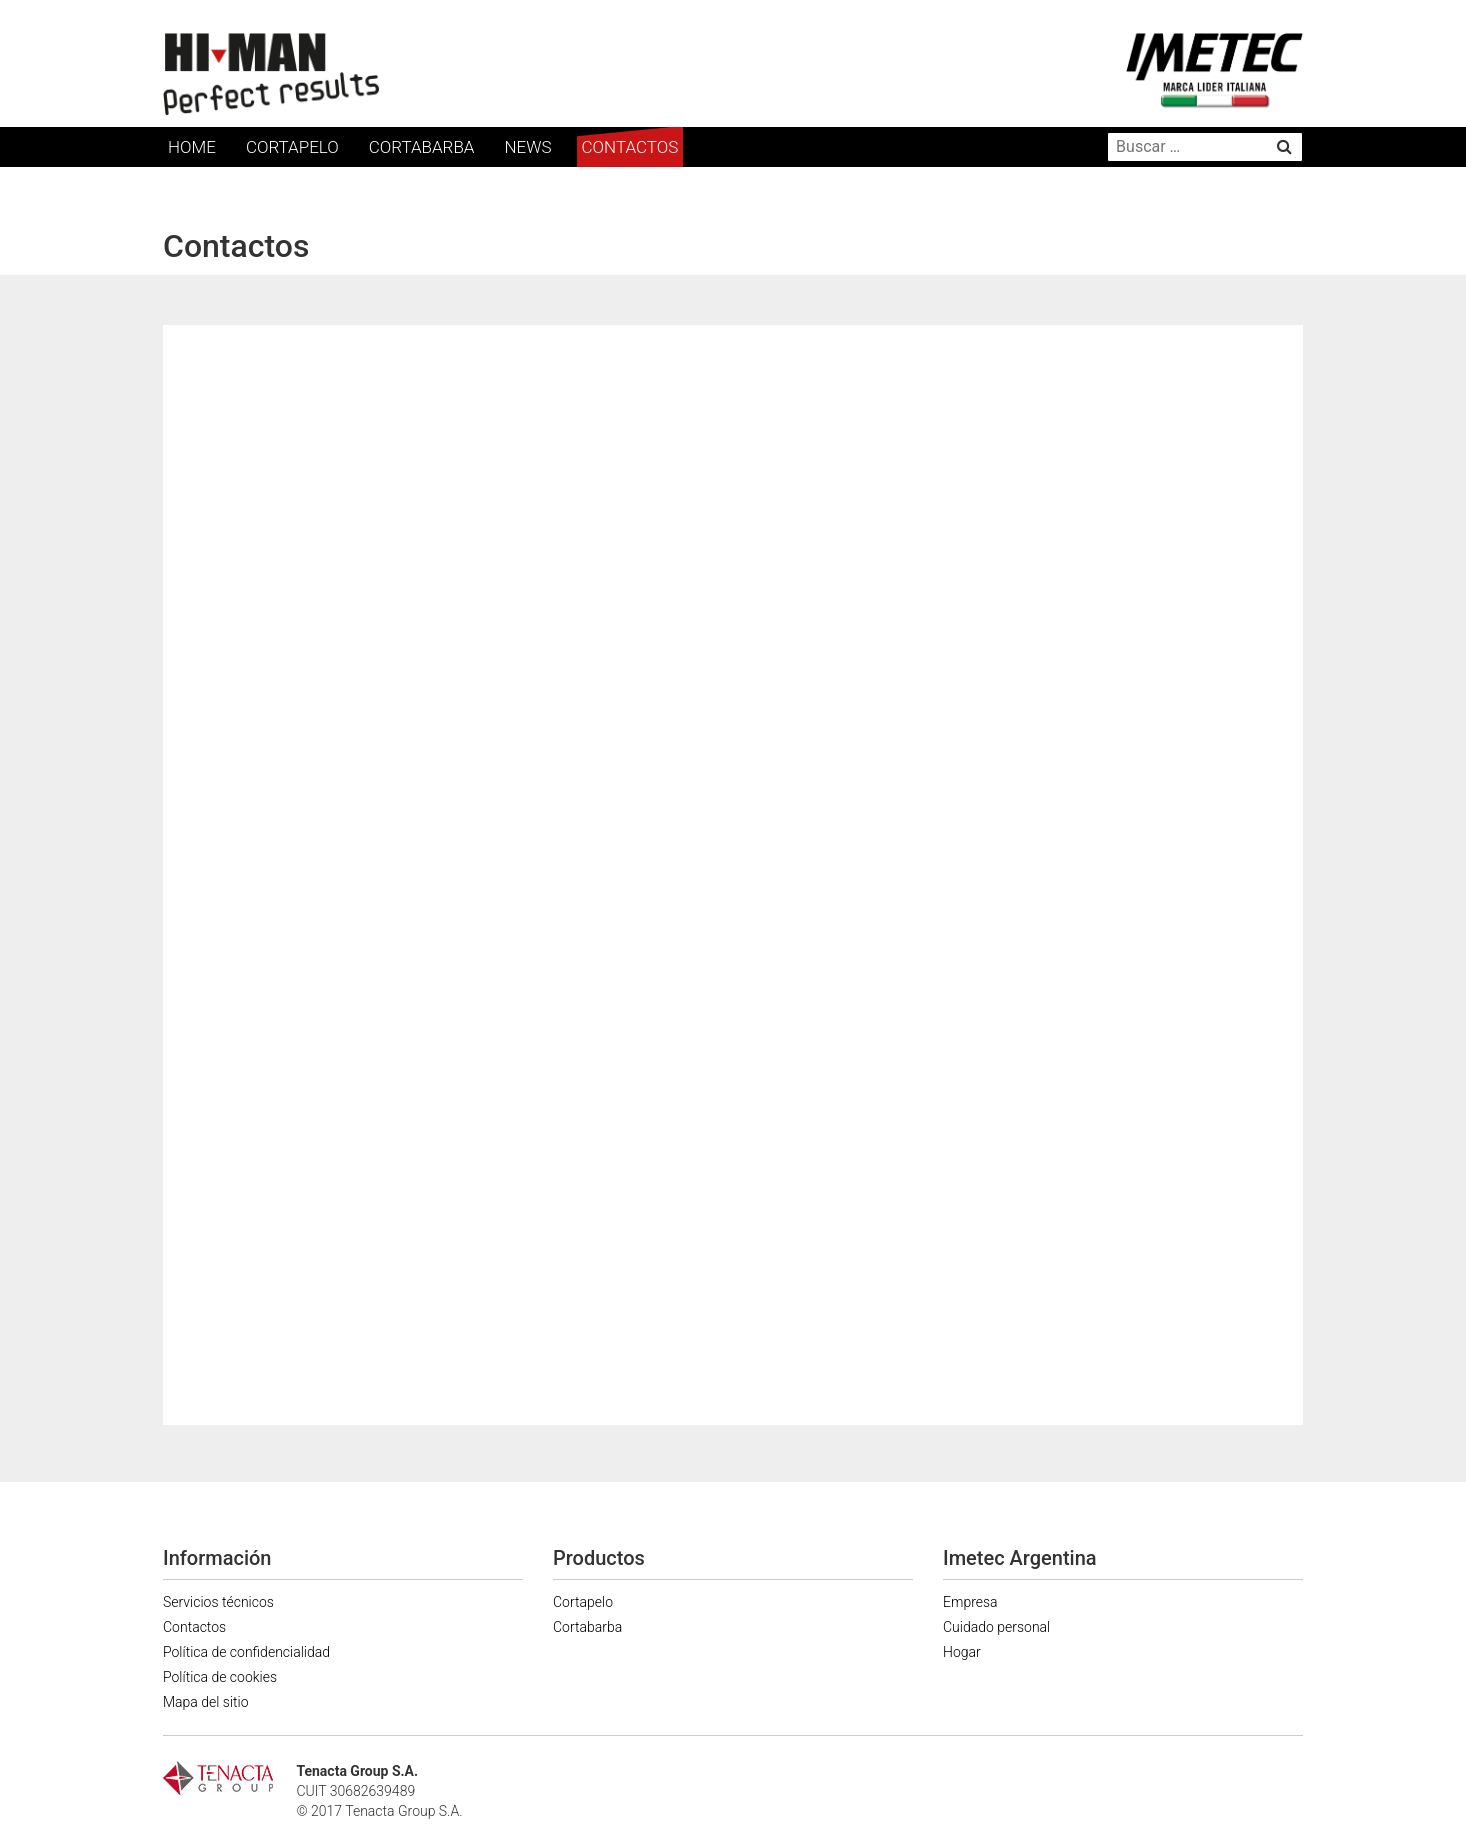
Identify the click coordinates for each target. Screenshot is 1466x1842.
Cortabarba (422, 147)
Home (192, 147)
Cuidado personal (996, 1627)
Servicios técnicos (218, 1602)
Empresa (970, 1602)
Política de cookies (220, 1677)
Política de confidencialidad (246, 1652)
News (527, 147)
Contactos (630, 147)
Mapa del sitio (206, 1702)
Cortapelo (292, 147)
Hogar (962, 1652)
